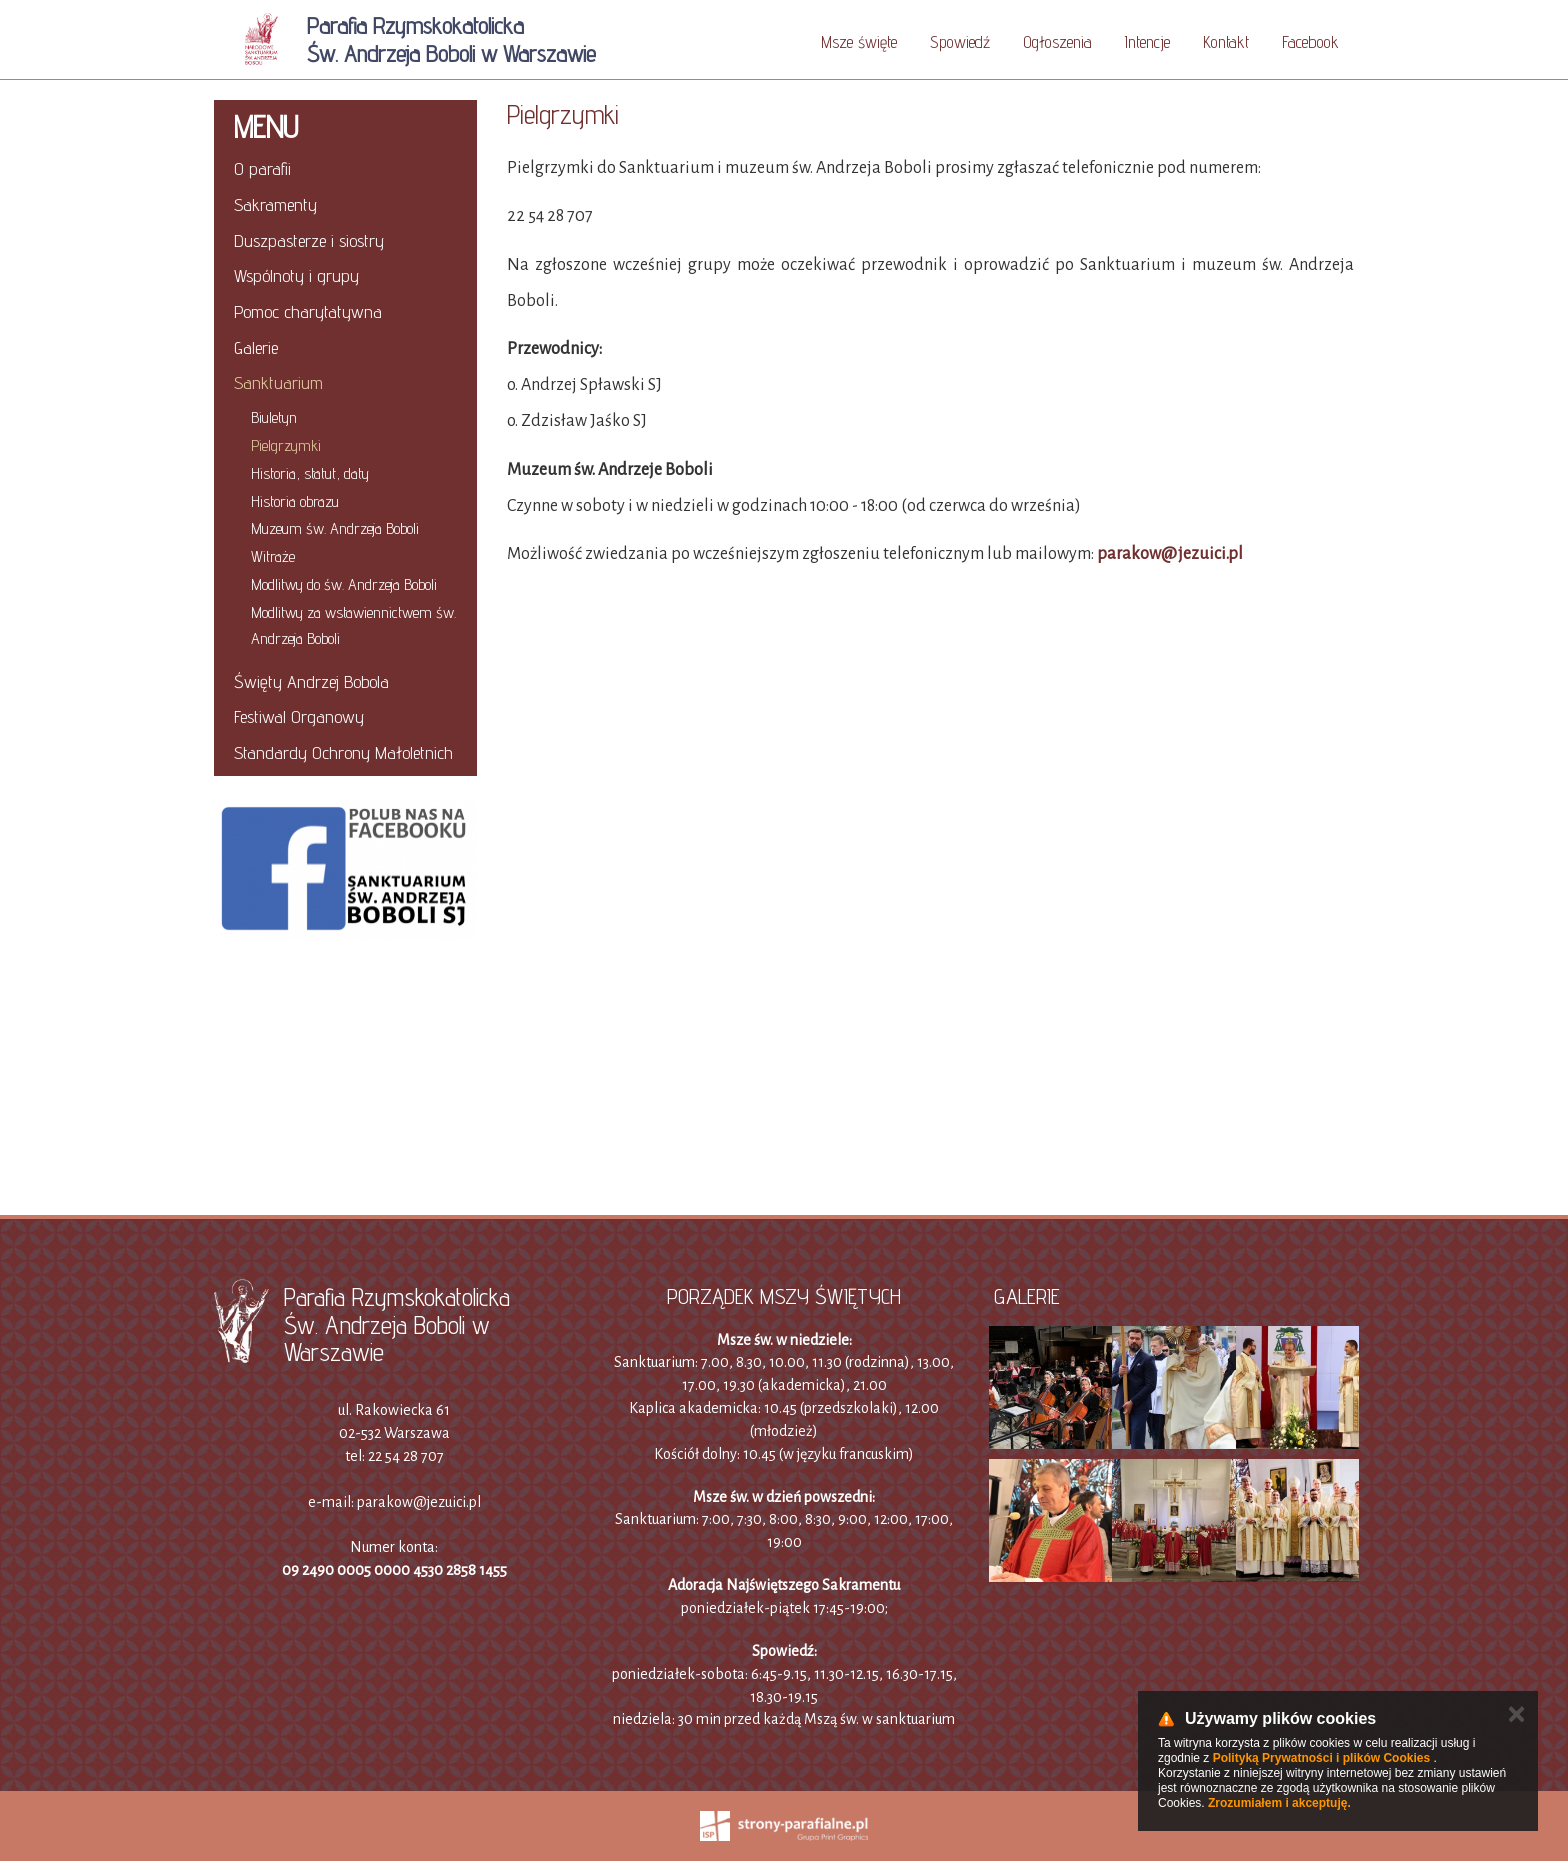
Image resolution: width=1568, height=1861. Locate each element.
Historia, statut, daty (310, 473)
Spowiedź (960, 42)
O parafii (262, 168)
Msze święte (859, 42)
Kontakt (1226, 42)
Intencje (1147, 42)
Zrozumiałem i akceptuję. (1279, 1803)
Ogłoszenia (1057, 42)
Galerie (256, 347)
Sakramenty (275, 204)
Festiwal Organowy (299, 716)
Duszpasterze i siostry (309, 240)
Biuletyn (274, 417)
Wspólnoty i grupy (296, 275)
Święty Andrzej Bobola (311, 681)
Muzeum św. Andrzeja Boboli (335, 528)
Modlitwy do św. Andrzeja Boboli (344, 584)
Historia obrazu (295, 501)
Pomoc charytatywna (308, 311)
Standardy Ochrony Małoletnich (343, 752)
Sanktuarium (278, 382)
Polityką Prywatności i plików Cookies (1321, 1758)
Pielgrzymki (286, 445)
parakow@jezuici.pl (1170, 554)
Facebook (1310, 42)
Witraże (273, 556)
